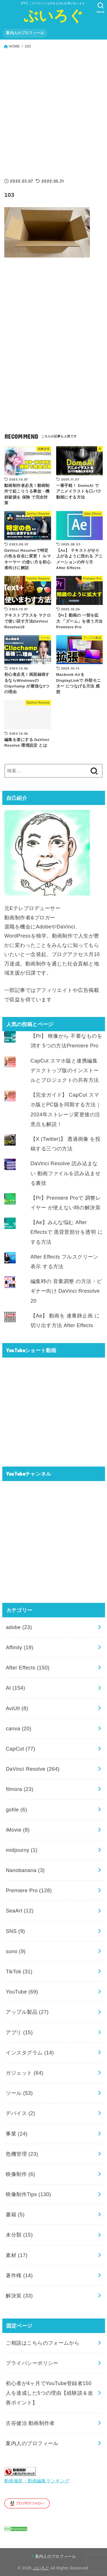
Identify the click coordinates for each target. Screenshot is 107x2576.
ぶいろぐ (53, 16)
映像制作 (20, 2174)
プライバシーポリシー (32, 2363)
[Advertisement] (53, 111)
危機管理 (22, 2154)
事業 (16, 2134)
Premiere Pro (29, 1890)
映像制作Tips (28, 2194)
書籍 (15, 2214)
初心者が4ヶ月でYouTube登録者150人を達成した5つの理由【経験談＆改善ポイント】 (49, 2393)
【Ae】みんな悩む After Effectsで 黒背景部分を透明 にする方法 (67, 1232)
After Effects (27, 1668)
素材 (16, 2255)
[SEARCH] (100, 7)
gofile (16, 1810)
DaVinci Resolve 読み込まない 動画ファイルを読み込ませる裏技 (65, 1173)
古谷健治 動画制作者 (30, 2423)
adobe (19, 1627)
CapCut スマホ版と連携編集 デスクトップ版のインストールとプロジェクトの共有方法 (65, 1070)
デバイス (20, 2113)
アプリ (19, 2032)
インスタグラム (30, 2053)
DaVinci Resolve (32, 1769)
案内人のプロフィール (25, 33)
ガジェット (24, 2073)
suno (16, 1951)
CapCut (20, 1749)
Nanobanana (25, 1870)
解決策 (19, 2296)
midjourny (21, 1850)
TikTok (19, 1971)
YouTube (22, 1992)
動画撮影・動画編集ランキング (36, 2480)
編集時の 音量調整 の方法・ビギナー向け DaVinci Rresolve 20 (66, 1291)
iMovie (18, 1830)
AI (15, 1688)
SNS (15, 1931)
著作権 (19, 2275)
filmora (19, 1789)
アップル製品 (27, 2012)
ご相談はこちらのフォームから (42, 2343)
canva (18, 1728)
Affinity (19, 1647)
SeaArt (19, 1911)
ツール (19, 2093)
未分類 (19, 2235)
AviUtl (17, 1708)
